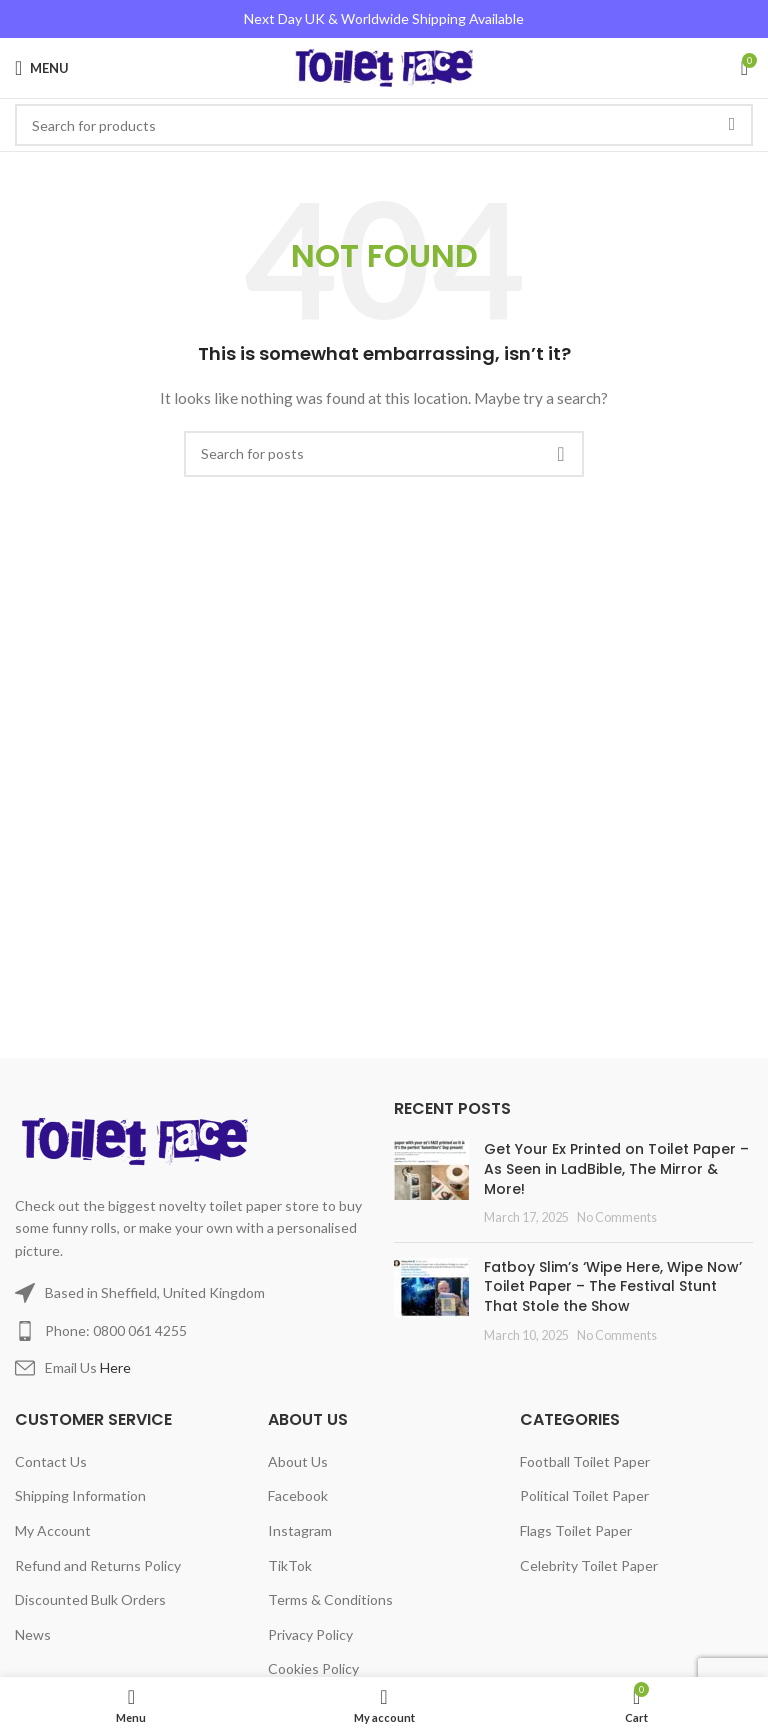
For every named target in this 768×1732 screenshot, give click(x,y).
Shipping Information (80, 1495)
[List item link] (194, 1331)
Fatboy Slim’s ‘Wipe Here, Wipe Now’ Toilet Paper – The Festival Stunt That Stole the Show (613, 1286)
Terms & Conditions (330, 1599)
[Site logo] (384, 66)
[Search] (384, 454)
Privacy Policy (310, 1634)
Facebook (298, 1495)
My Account (53, 1530)
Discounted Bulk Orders (90, 1599)
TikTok (290, 1565)
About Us (298, 1461)
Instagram (300, 1530)
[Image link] (138, 1139)
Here (115, 1367)
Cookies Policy (313, 1668)
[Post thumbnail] (431, 1183)
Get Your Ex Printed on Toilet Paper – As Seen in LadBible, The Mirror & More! (616, 1168)
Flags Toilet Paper (576, 1530)
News (33, 1634)
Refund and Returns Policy (98, 1565)
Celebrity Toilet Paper (589, 1565)
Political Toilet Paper (584, 1495)
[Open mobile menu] (42, 68)
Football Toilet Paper (585, 1461)
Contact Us (51, 1461)
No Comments (617, 1217)
